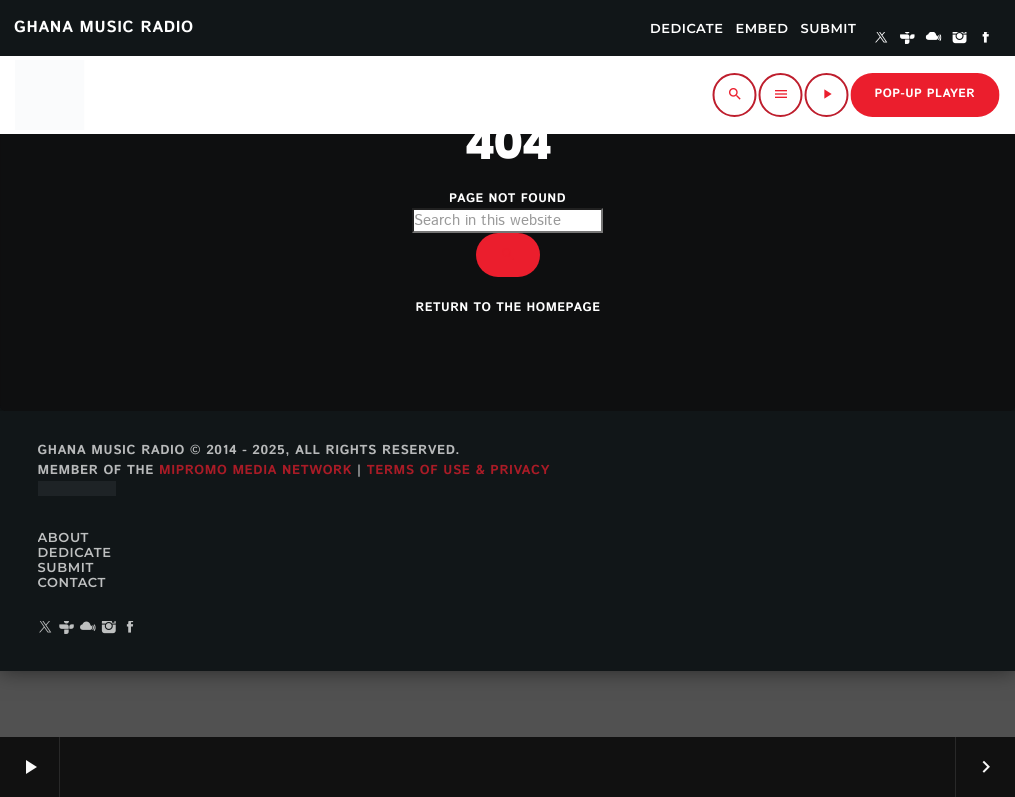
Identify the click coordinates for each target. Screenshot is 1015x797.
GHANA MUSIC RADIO (104, 27)
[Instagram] (960, 39)
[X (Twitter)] (881, 39)
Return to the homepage (508, 348)
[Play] (827, 95)
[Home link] (49, 95)
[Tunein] (908, 39)
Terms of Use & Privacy (458, 535)
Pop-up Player (925, 94)
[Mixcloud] (934, 39)
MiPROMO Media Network (255, 535)
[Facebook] (986, 39)
